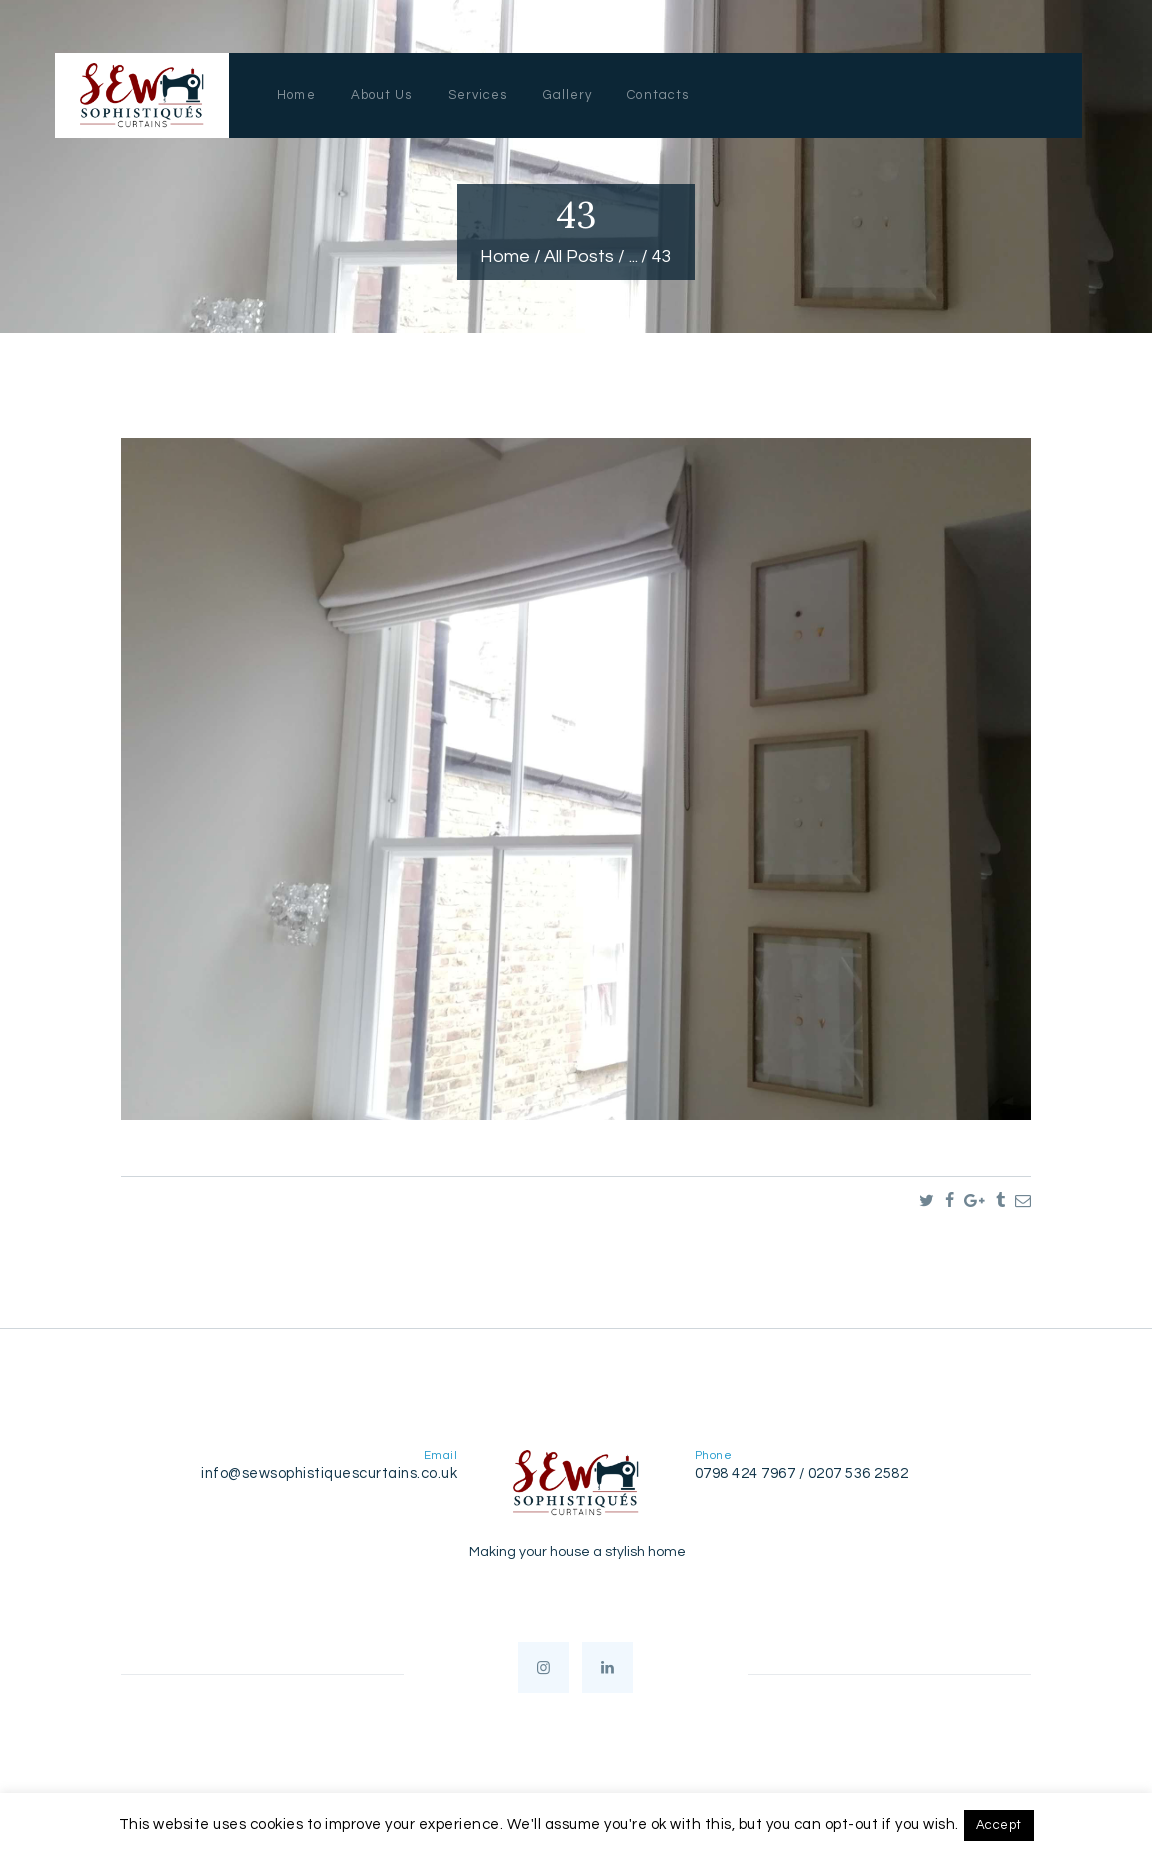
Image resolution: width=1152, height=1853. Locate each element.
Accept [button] (999, 1825)
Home (505, 256)
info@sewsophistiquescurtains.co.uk (329, 1473)
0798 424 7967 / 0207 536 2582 (802, 1473)
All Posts (579, 256)
